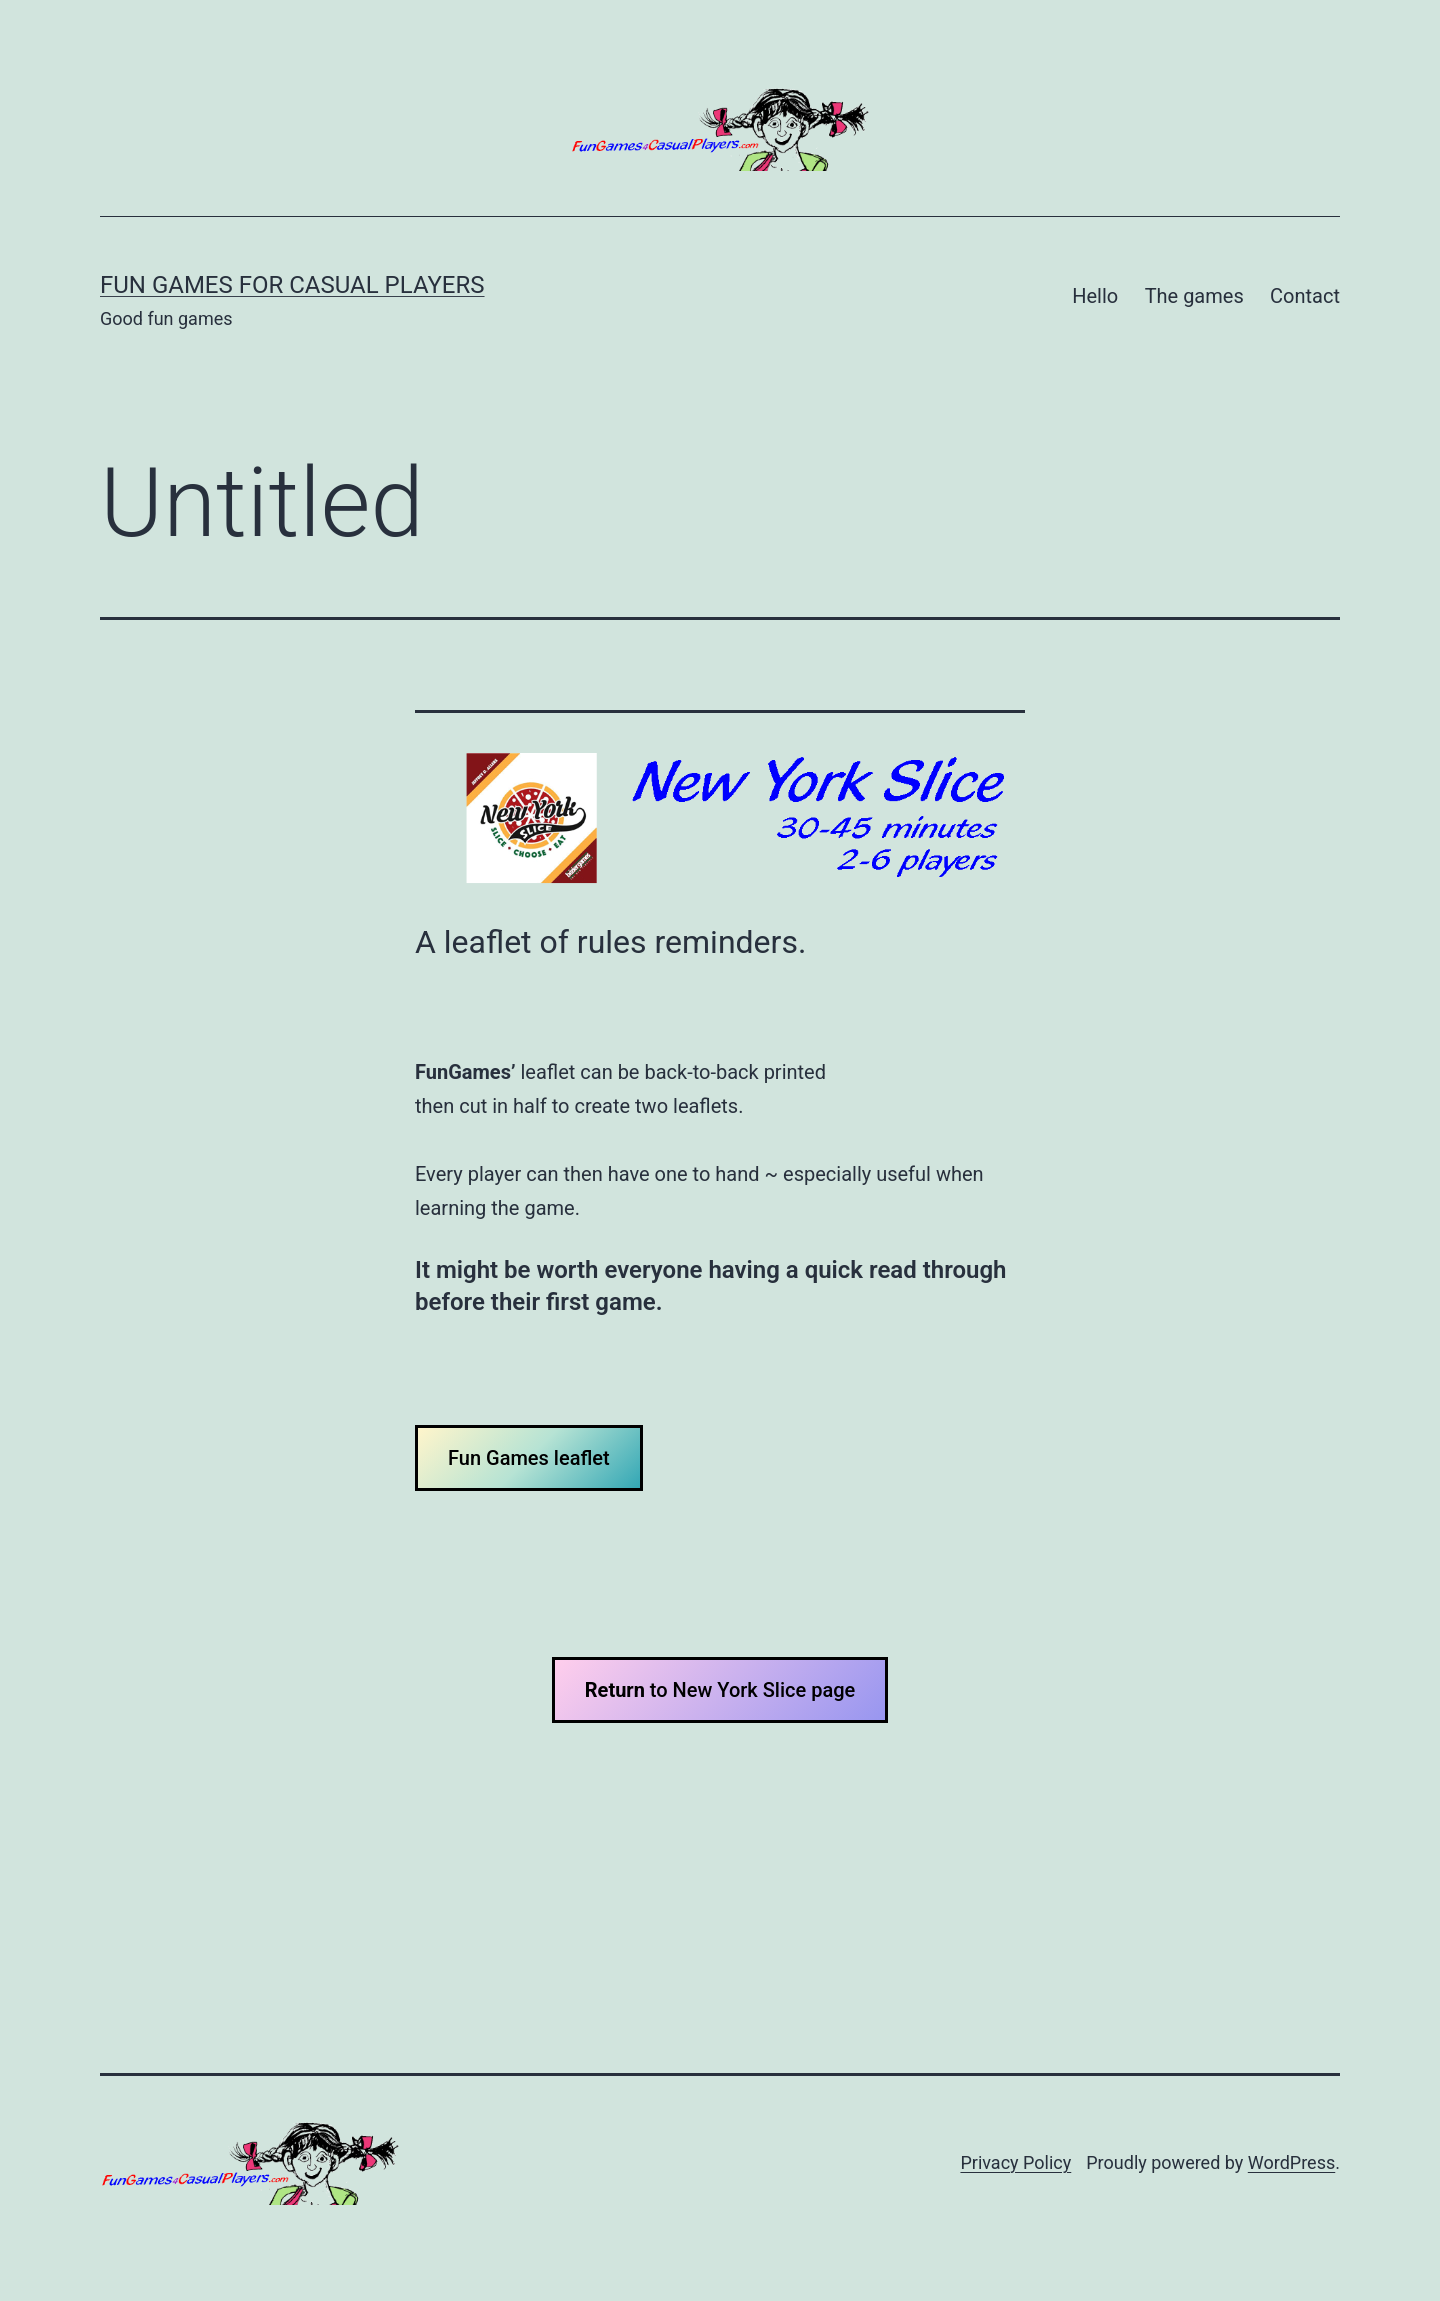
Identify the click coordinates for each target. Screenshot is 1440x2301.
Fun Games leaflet (529, 1458)
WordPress (1291, 2162)
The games (1194, 296)
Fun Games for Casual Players (292, 285)
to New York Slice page (720, 1690)
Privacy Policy (1015, 2162)
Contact (1305, 296)
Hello (1095, 296)
